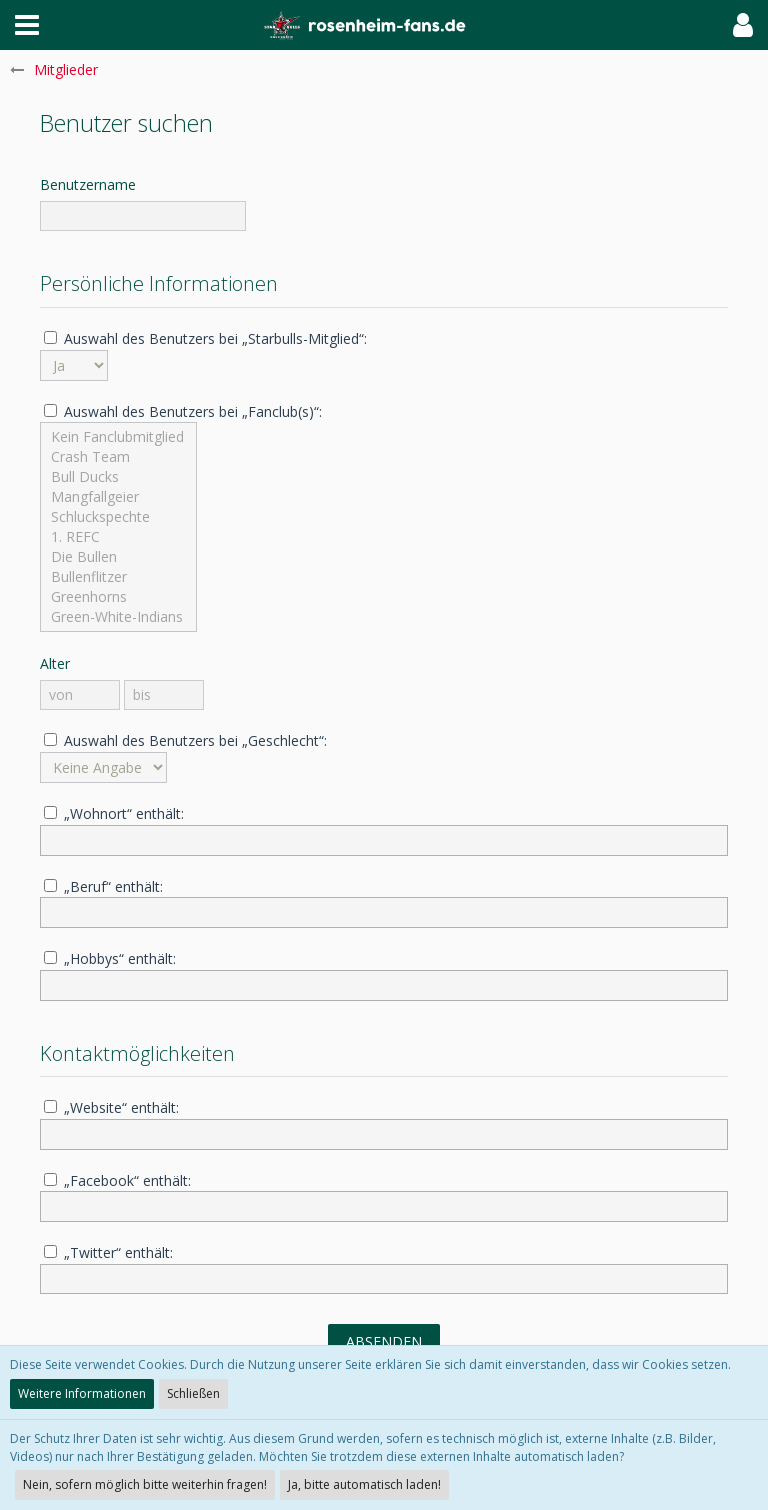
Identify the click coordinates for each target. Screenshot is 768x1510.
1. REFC (118, 537)
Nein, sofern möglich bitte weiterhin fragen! (145, 1484)
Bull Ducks (118, 477)
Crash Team (118, 457)
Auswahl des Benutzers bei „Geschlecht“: (185, 740)
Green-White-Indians (118, 617)
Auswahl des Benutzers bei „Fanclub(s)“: (183, 411)
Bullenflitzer (118, 577)
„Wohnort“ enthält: (114, 813)
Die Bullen (118, 557)
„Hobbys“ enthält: (110, 958)
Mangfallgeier (118, 497)
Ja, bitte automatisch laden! (364, 1484)
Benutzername (88, 184)
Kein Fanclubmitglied (118, 437)
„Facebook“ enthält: (117, 1180)
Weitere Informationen (82, 1393)
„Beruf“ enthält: (103, 886)
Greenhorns (118, 597)
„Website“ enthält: (111, 1107)
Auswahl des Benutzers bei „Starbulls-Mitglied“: (205, 338)
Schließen (193, 1393)
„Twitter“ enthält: (108, 1252)
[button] (27, 25)
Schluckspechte (118, 517)
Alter (55, 663)
